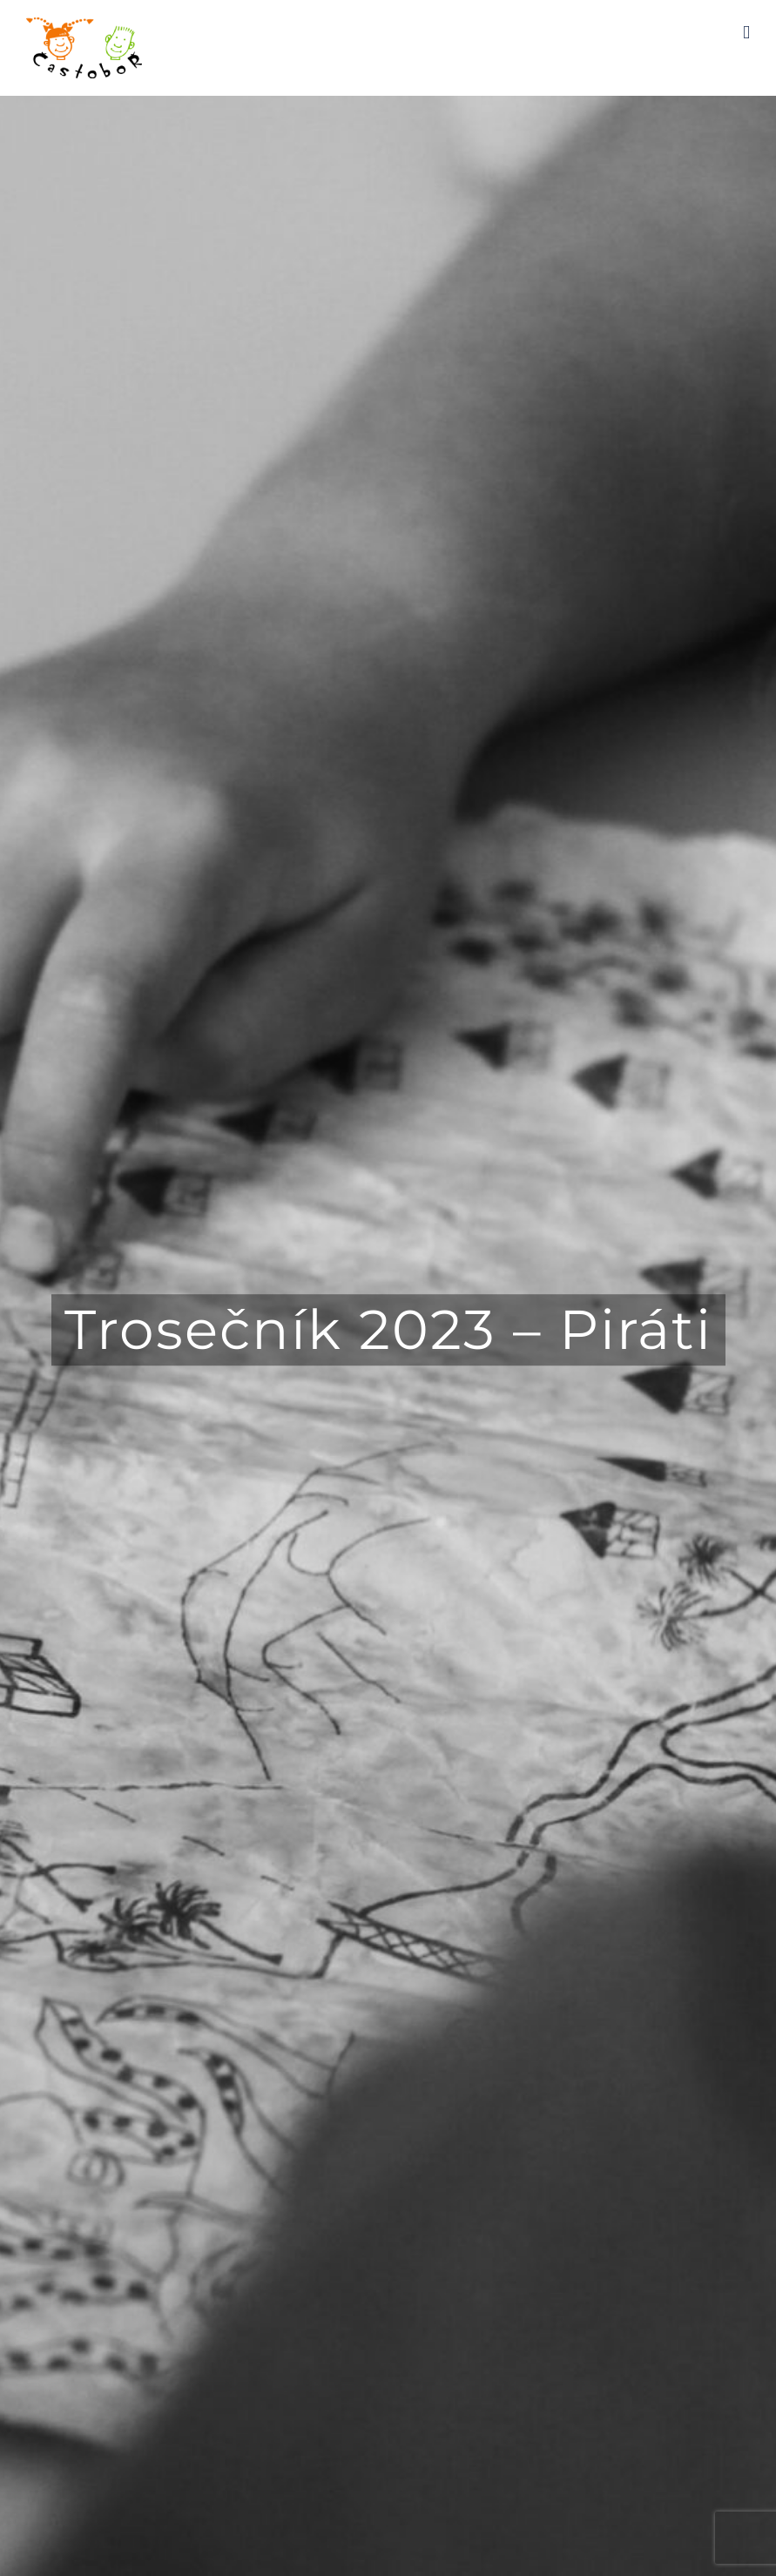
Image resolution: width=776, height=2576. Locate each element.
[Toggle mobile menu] (746, 33)
